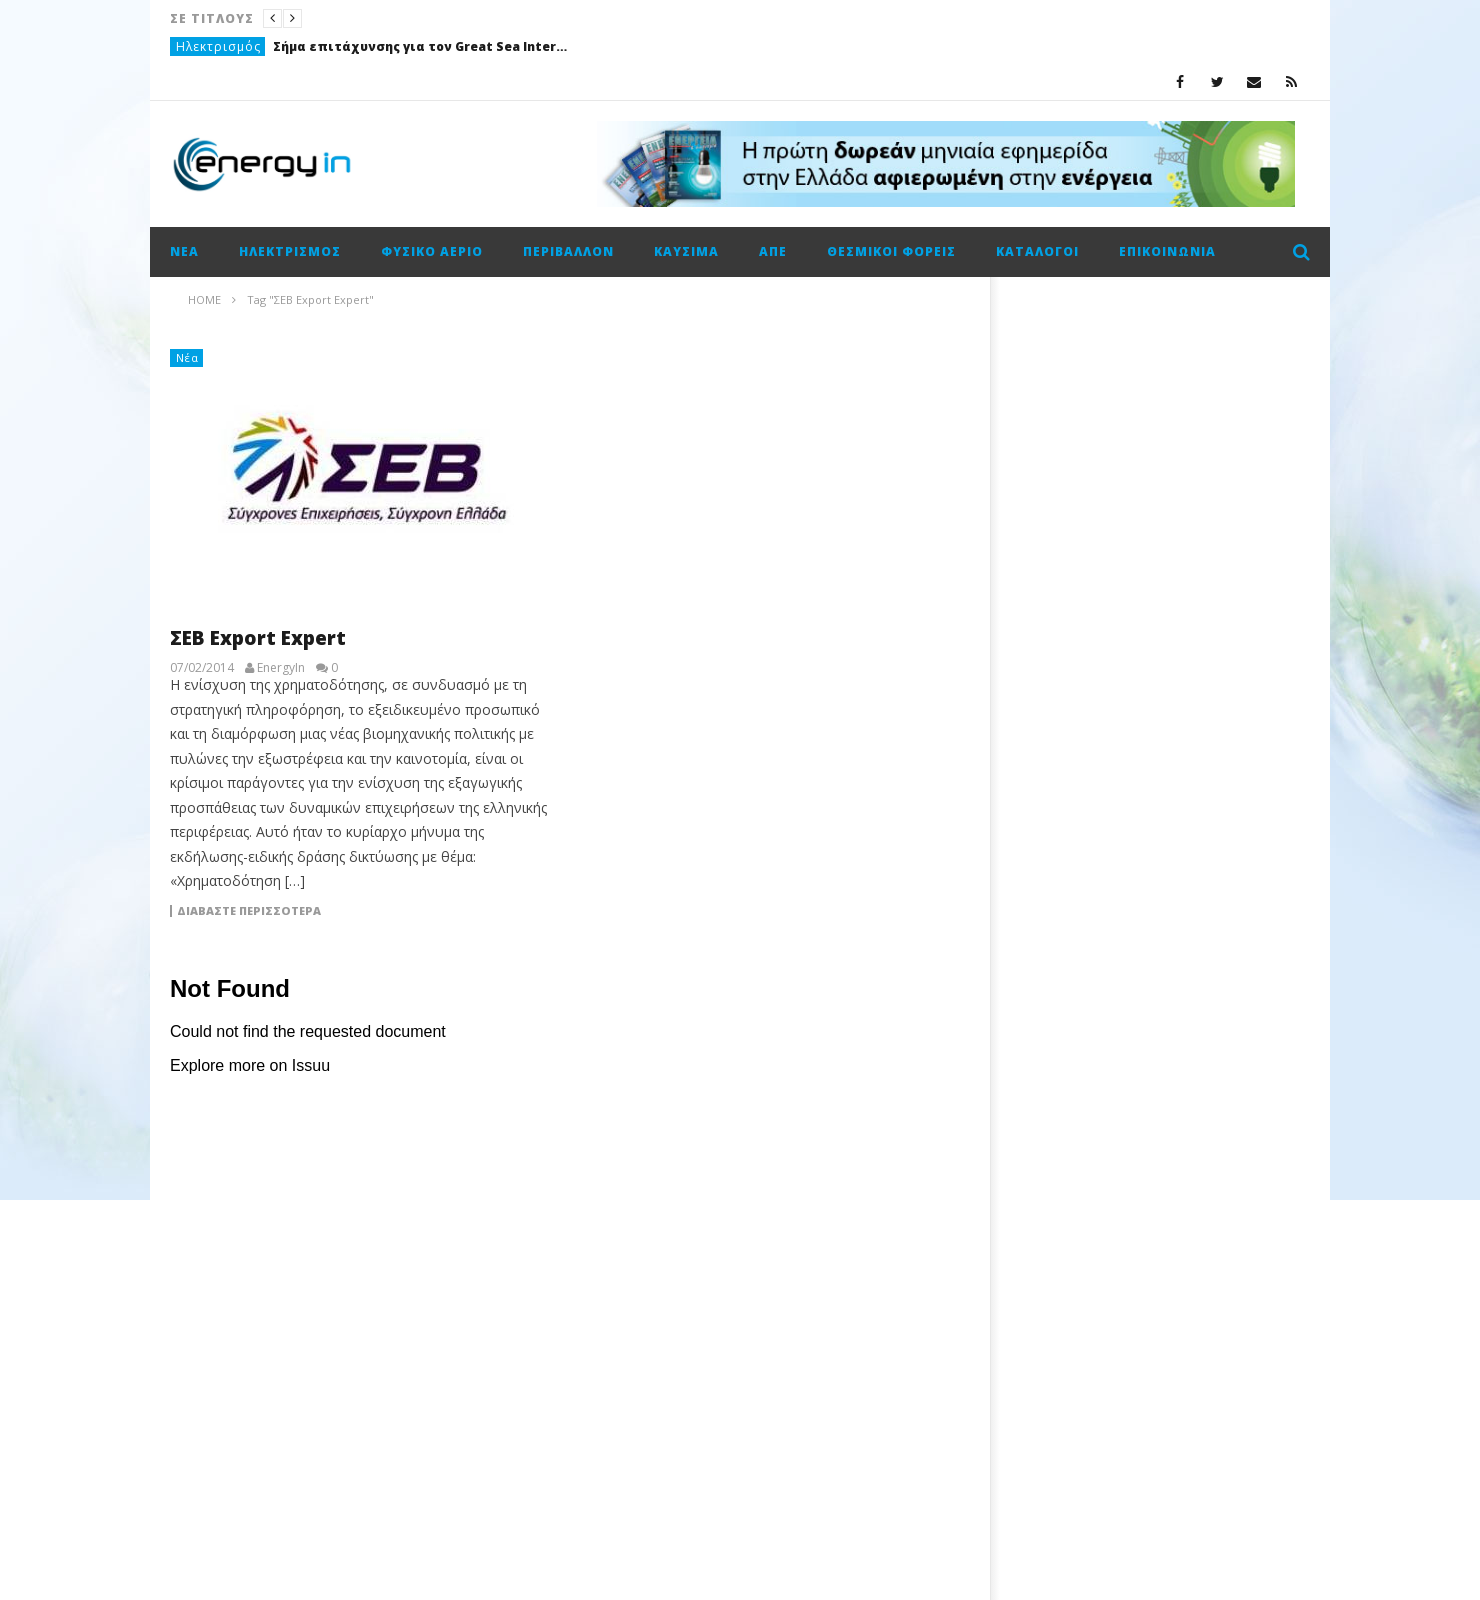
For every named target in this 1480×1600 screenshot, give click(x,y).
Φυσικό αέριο (432, 251)
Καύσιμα (686, 251)
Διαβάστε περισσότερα (249, 911)
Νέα (184, 251)
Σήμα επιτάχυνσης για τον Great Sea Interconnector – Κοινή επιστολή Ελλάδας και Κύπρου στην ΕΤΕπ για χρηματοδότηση (423, 46)
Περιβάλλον (568, 251)
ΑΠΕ (773, 251)
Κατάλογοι (1037, 251)
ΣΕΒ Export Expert (258, 638)
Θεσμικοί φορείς (891, 251)
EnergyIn (281, 668)
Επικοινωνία (1167, 251)
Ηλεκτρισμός (218, 46)
